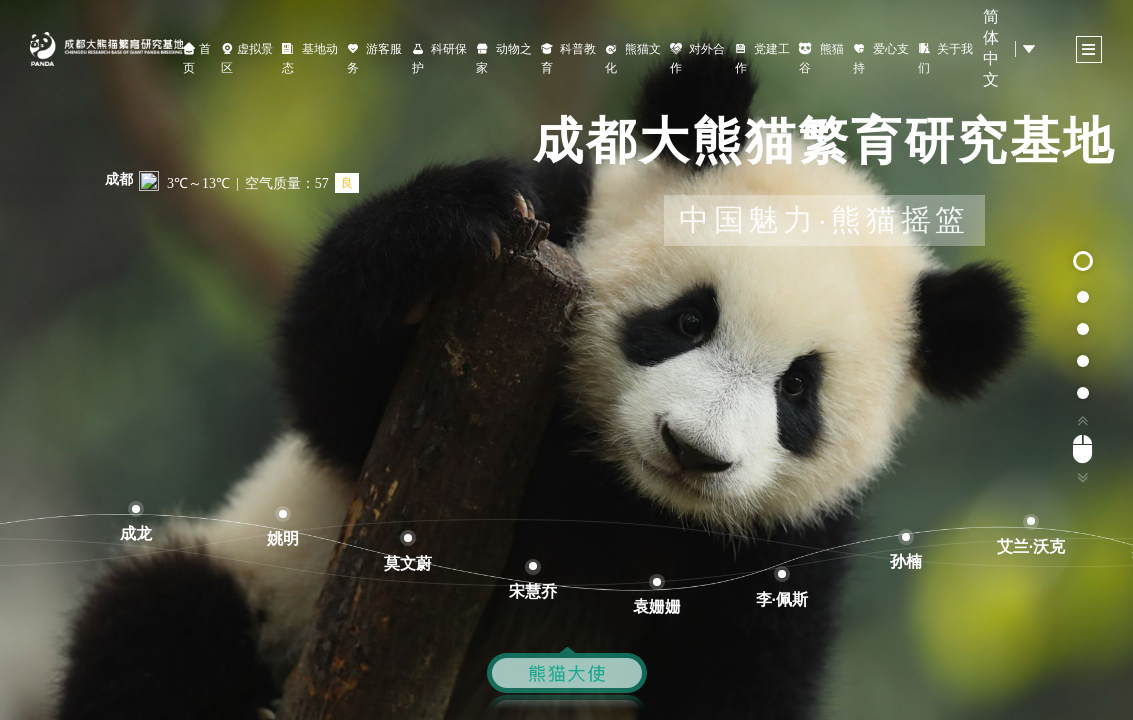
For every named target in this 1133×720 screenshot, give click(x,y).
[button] (1083, 261)
